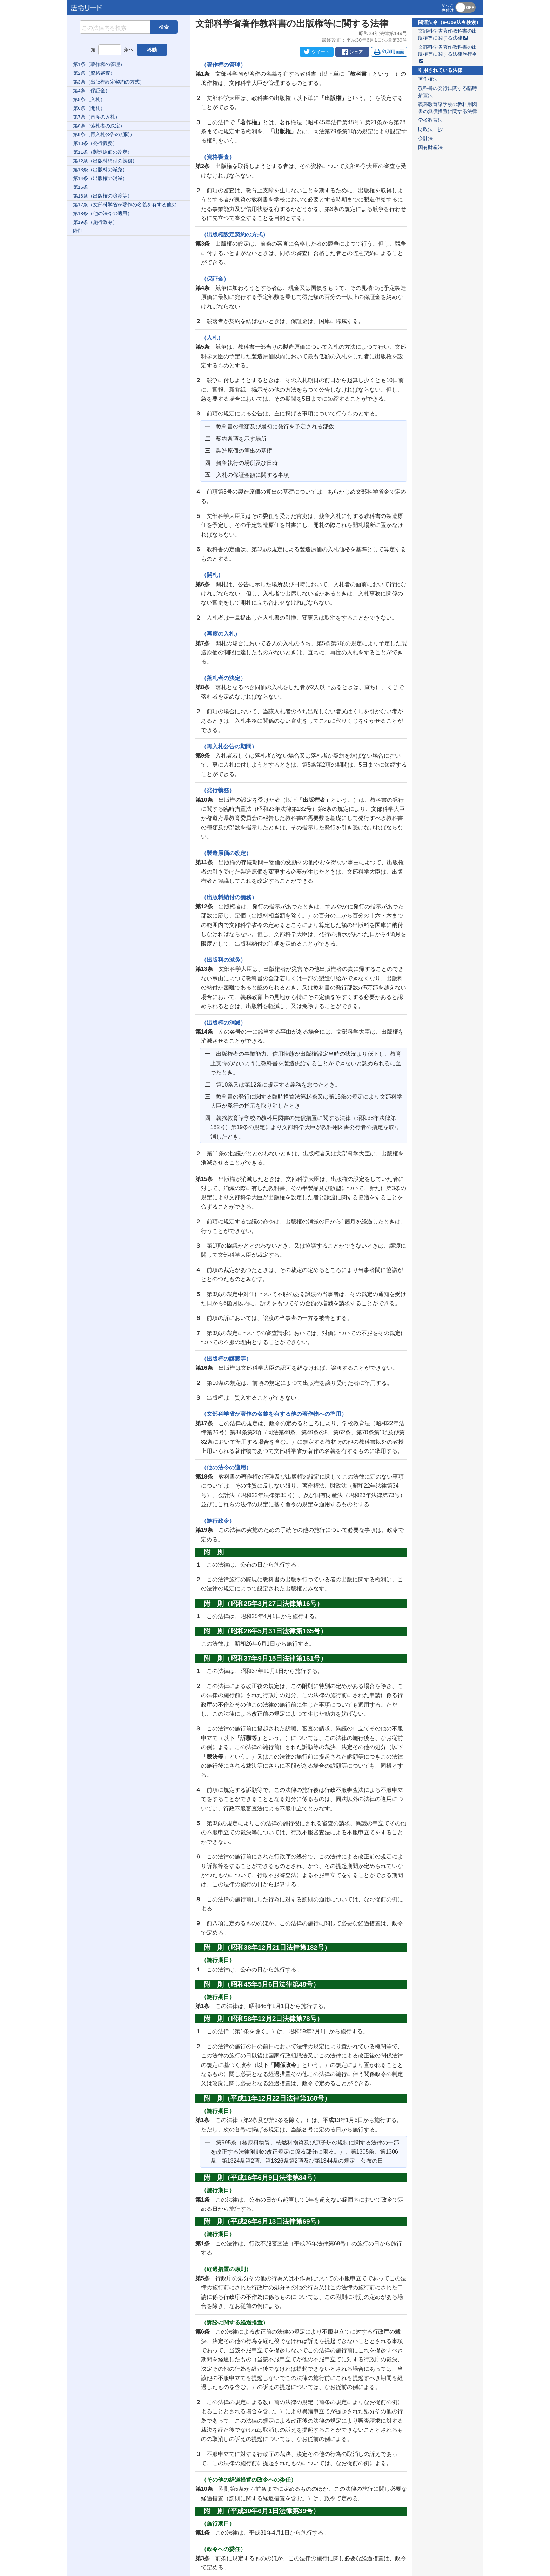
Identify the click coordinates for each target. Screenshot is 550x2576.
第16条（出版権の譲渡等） (102, 196)
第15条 (80, 187)
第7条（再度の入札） (96, 117)
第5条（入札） (89, 99)
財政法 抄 (430, 129)
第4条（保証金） (91, 90)
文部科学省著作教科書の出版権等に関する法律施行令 (447, 54)
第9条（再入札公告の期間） (104, 134)
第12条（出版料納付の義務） (105, 160)
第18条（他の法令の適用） (102, 213)
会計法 (425, 138)
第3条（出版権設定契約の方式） (109, 82)
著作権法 (428, 79)
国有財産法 (430, 147)
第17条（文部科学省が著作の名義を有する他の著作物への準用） (131, 204)
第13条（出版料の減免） (100, 169)
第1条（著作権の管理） (99, 64)
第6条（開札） (89, 108)
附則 (78, 231)
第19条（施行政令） (95, 222)
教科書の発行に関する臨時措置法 (447, 92)
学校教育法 (430, 120)
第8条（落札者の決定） (99, 125)
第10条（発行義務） (95, 143)
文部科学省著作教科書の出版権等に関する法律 (447, 34)
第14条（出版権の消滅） (100, 178)
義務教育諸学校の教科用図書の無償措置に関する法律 (447, 108)
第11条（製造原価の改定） (102, 152)
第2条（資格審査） (94, 73)
